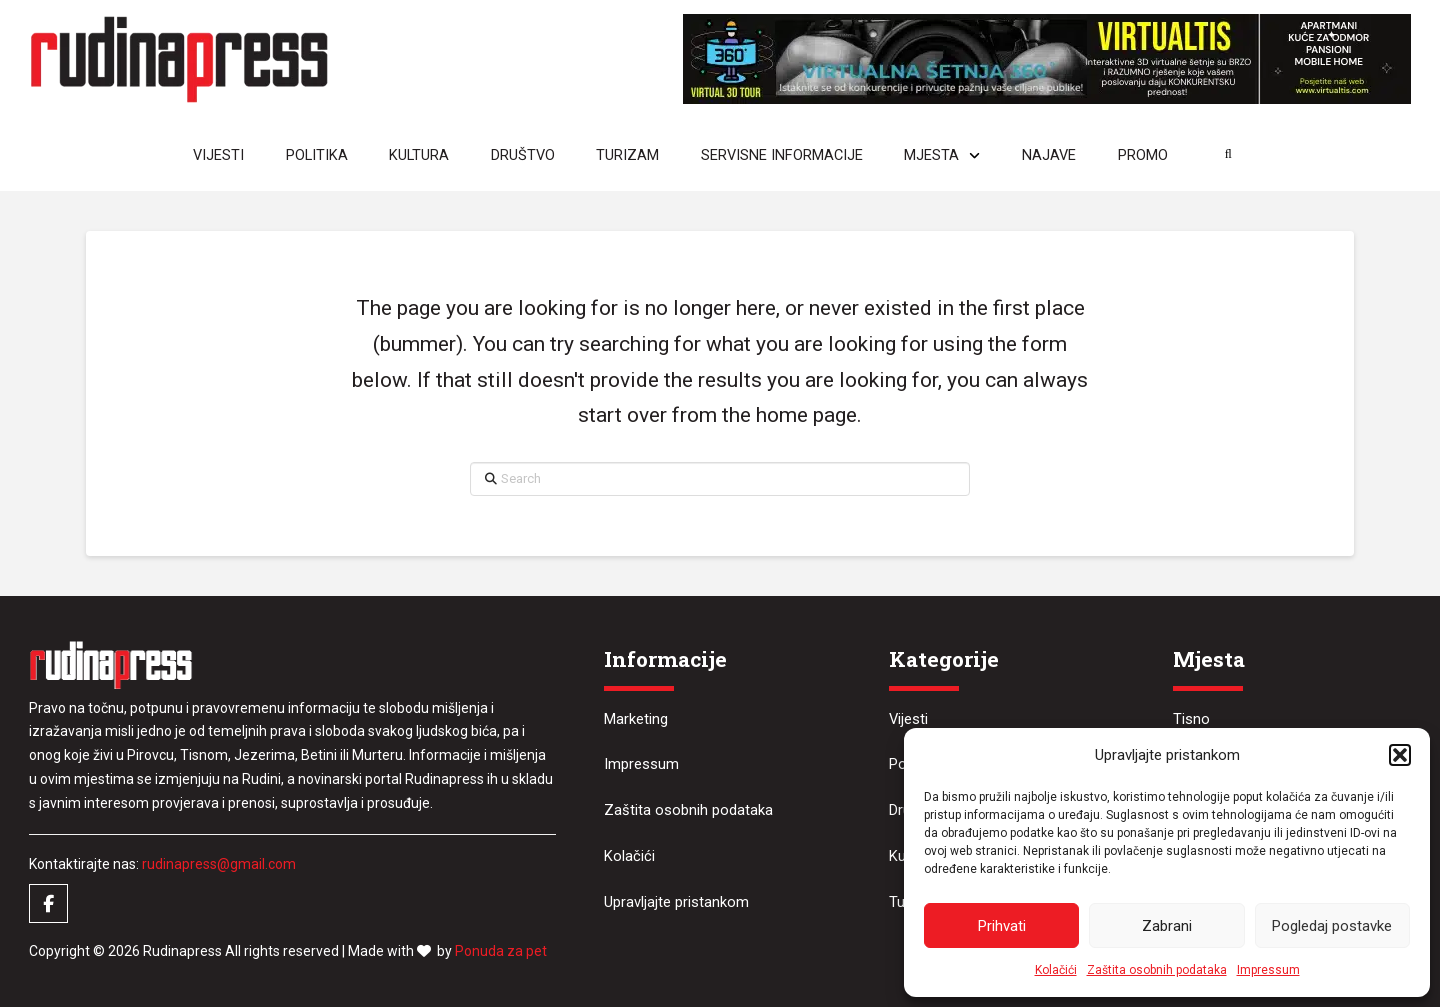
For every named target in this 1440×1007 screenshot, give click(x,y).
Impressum (1268, 970)
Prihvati (1002, 926)
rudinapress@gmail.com (219, 864)
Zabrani (1167, 926)
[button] (1400, 755)
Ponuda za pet (501, 951)
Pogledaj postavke (1332, 926)
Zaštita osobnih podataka (1157, 970)
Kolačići (1056, 970)
